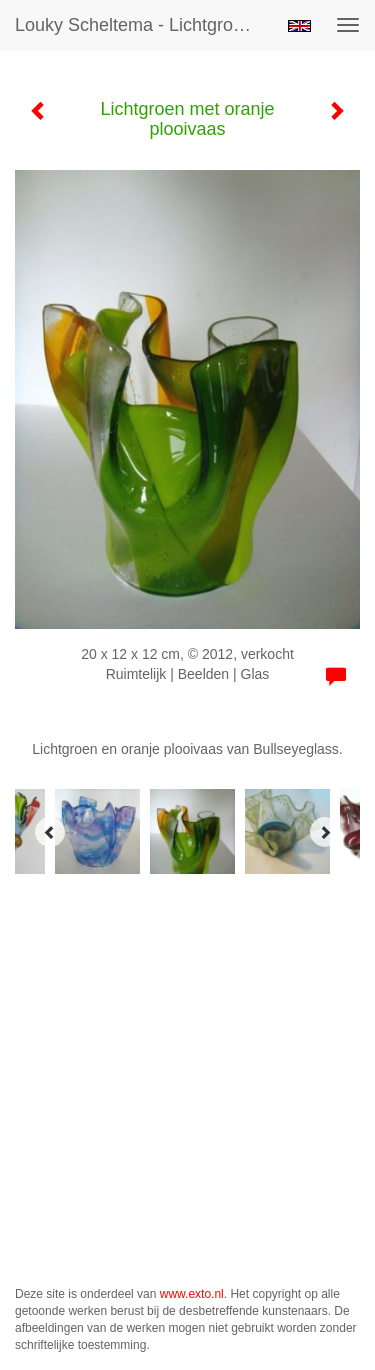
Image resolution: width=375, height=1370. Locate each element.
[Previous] (50, 832)
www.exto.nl (192, 1294)
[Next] (325, 832)
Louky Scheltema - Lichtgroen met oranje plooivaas (143, 25)
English (299, 26)
